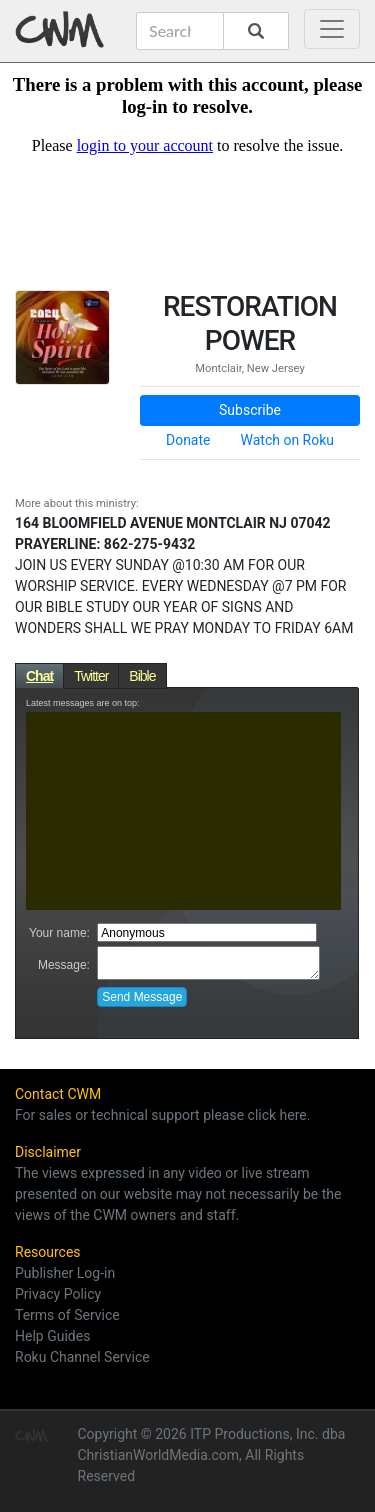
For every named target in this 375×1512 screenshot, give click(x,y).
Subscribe (250, 410)
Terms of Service (67, 1315)
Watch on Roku (288, 440)
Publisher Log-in (65, 1273)
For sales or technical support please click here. (162, 1115)
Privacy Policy (58, 1294)
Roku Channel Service (82, 1357)
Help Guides (52, 1336)
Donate (188, 440)
